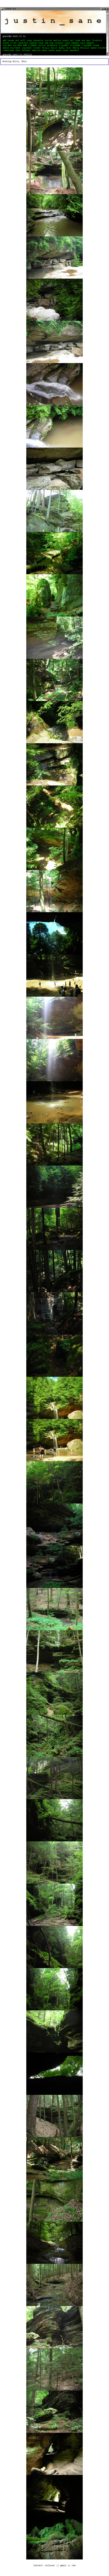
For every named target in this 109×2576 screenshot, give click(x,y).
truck (14, 44)
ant (17, 41)
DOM (25, 47)
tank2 (52, 53)
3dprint (37, 53)
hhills (46, 50)
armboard (53, 47)
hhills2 (85, 50)
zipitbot (27, 50)
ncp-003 (8, 47)
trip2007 (64, 47)
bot (72, 41)
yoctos (42, 47)
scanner (60, 44)
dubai (62, 50)
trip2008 (75, 47)
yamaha (75, 44)
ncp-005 (18, 47)
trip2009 (87, 47)
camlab (33, 44)
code (78, 41)
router (37, 50)
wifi (23, 41)
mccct (55, 50)
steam (96, 47)
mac (89, 41)
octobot (102, 50)
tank (68, 44)
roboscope (9, 53)
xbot (18, 53)
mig (52, 44)
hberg (76, 50)
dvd (84, 41)
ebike (6, 50)
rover (66, 53)
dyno (45, 53)
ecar (69, 50)
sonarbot (23, 44)
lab (47, 44)
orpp (30, 41)
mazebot (74, 53)
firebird (97, 41)
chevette (39, 41)
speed (94, 50)
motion (57, 41)
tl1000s (33, 47)
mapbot (90, 44)
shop (41, 44)
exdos (66, 41)
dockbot (27, 53)
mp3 (5, 41)
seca (83, 44)
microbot (16, 50)
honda (11, 41)
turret (49, 41)
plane (6, 44)
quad (59, 53)
